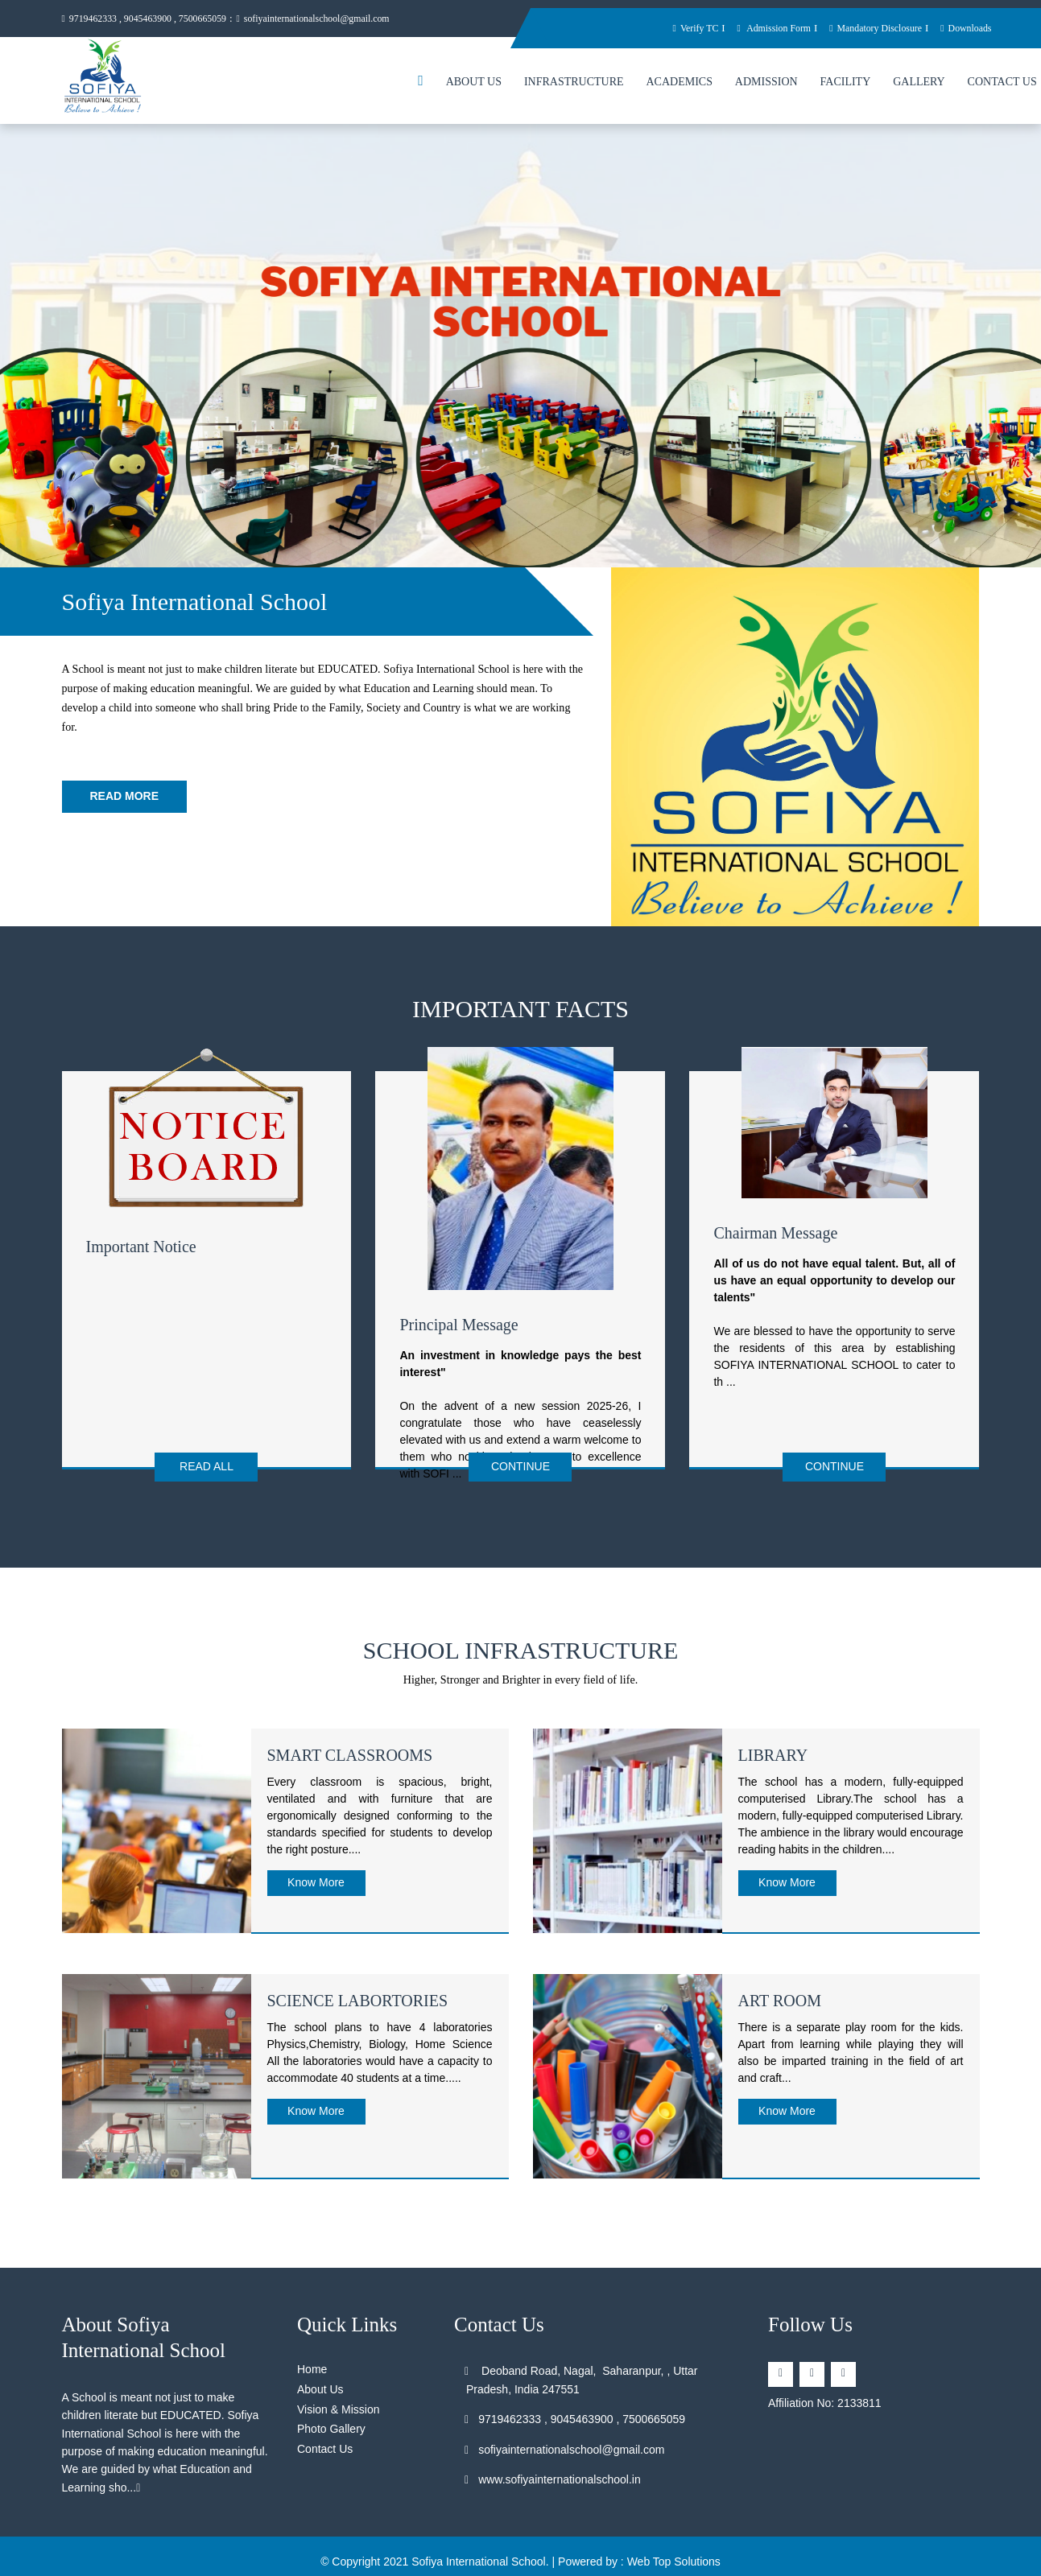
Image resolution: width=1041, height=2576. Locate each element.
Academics (679, 84)
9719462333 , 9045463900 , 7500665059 (152, 19)
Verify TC (673, 28)
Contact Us (325, 2441)
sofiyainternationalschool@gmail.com (335, 19)
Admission (766, 84)
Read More (124, 798)
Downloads (964, 28)
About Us (474, 84)
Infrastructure (574, 84)
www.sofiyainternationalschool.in (553, 2472)
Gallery (919, 84)
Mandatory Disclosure (867, 28)
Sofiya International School (478, 2554)
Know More (316, 1875)
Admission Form (757, 28)
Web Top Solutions (674, 2554)
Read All (206, 1468)
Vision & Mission (338, 2402)
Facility (845, 84)
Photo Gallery (331, 2421)
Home (312, 2361)
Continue (520, 1468)
